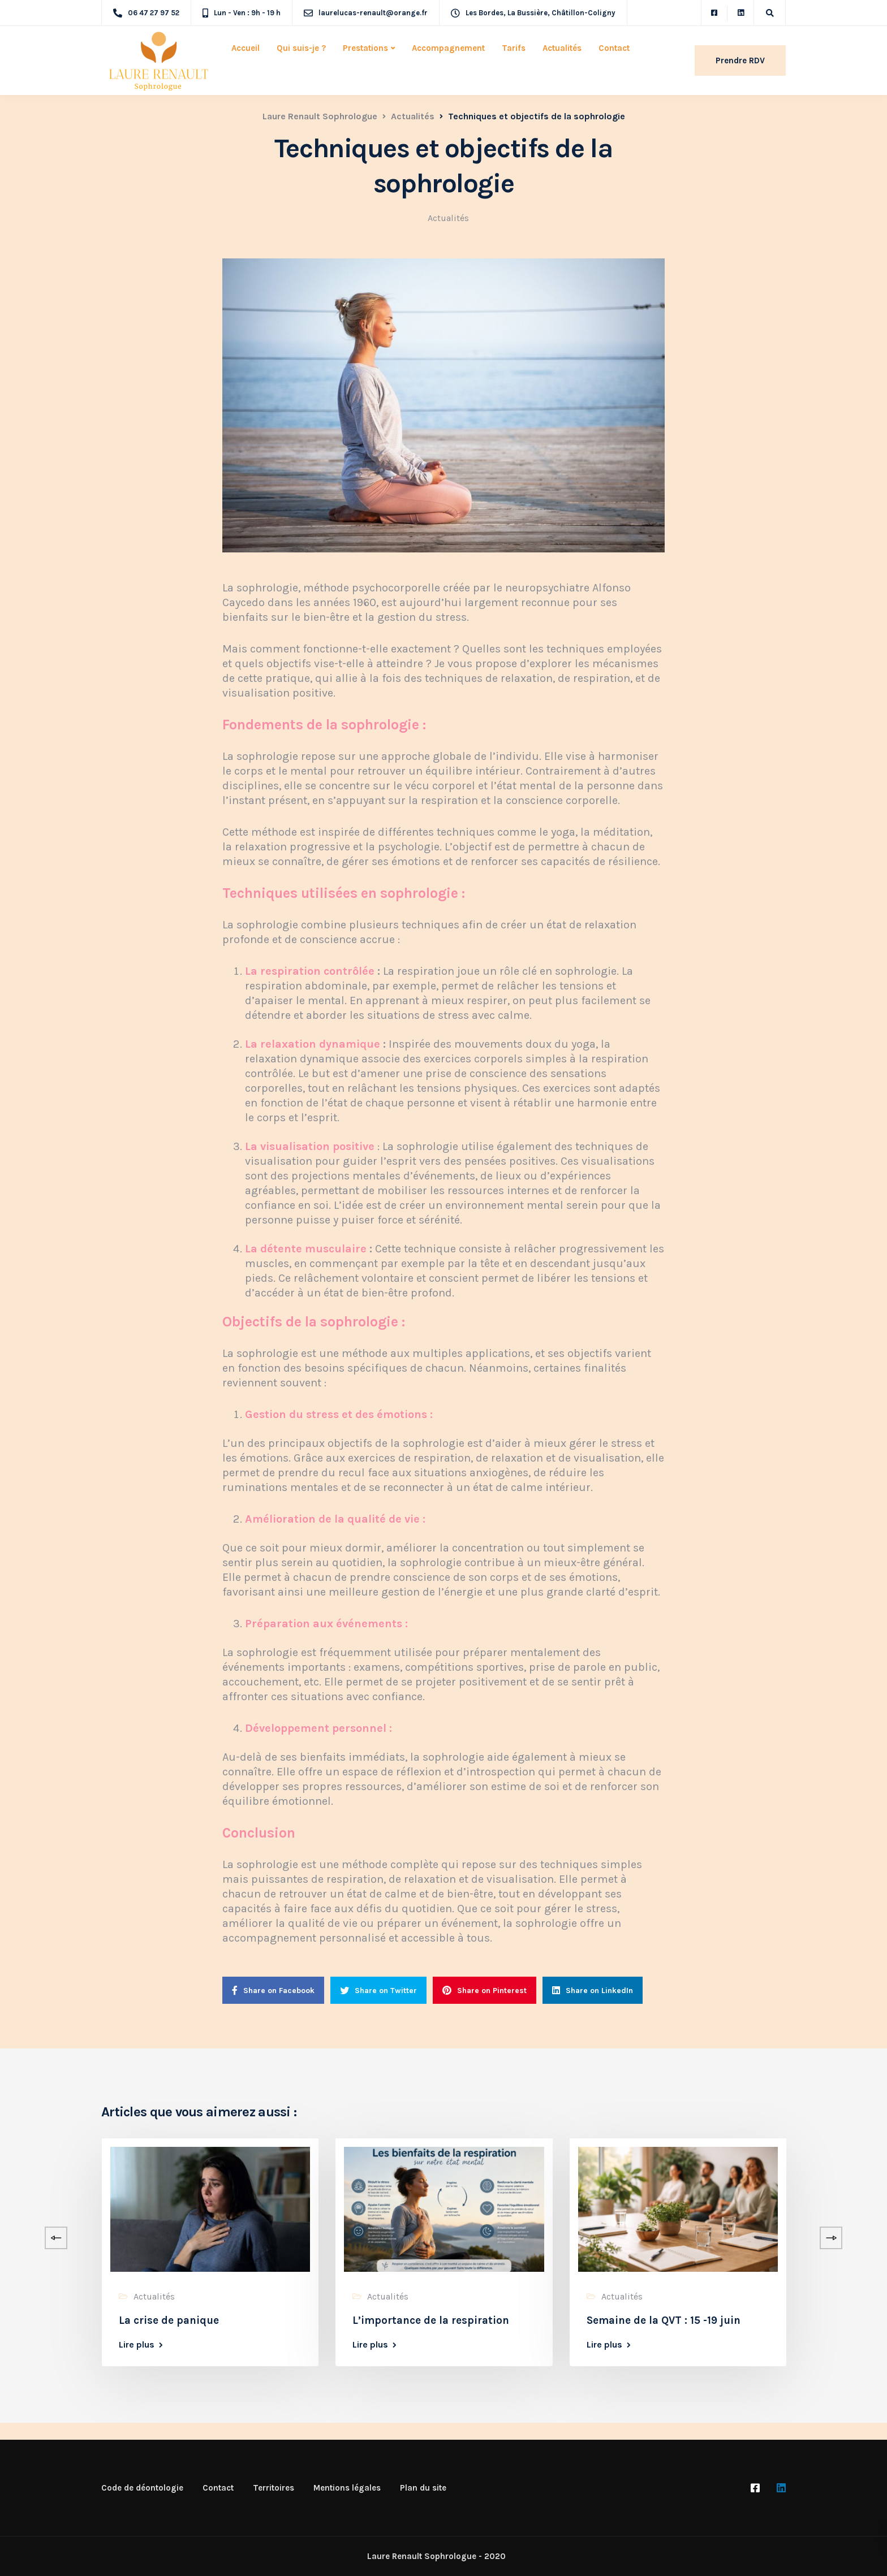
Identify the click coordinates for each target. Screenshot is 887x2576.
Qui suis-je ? (301, 48)
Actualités (562, 48)
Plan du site (423, 2488)
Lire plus (136, 2344)
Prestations (365, 48)
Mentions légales (347, 2488)
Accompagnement (448, 48)
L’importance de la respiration (430, 2320)
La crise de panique (169, 2320)
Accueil (245, 48)
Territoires (273, 2488)
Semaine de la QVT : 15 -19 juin (663, 2320)
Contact (614, 48)
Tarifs (514, 48)
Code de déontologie (142, 2488)
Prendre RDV (740, 60)
